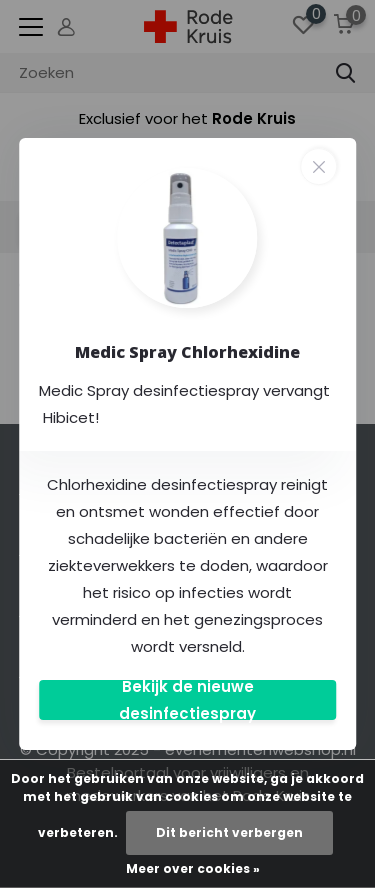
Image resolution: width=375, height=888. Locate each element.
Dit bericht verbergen (229, 832)
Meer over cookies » (193, 868)
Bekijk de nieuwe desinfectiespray (187, 700)
